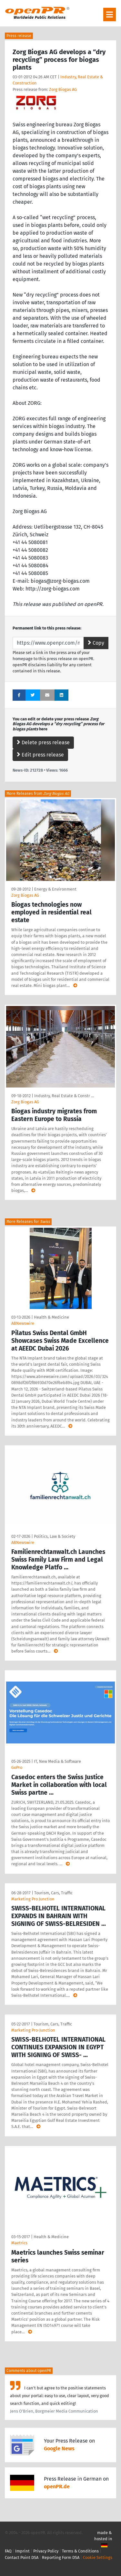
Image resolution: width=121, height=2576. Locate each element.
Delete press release (43, 742)
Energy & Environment (55, 889)
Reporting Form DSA (60, 2557)
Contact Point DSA (21, 2557)
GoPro (16, 1767)
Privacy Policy (45, 2551)
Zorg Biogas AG (63, 89)
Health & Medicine (51, 1317)
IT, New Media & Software (57, 1761)
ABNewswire (22, 1323)
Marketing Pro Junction (33, 1899)
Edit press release (40, 755)
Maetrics (19, 2242)
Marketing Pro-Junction (33, 2030)
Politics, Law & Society (54, 1536)
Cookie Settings (97, 2557)
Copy (96, 643)
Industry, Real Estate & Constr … (64, 1095)
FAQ (8, 2551)
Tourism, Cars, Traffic (53, 1892)
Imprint (22, 2551)
